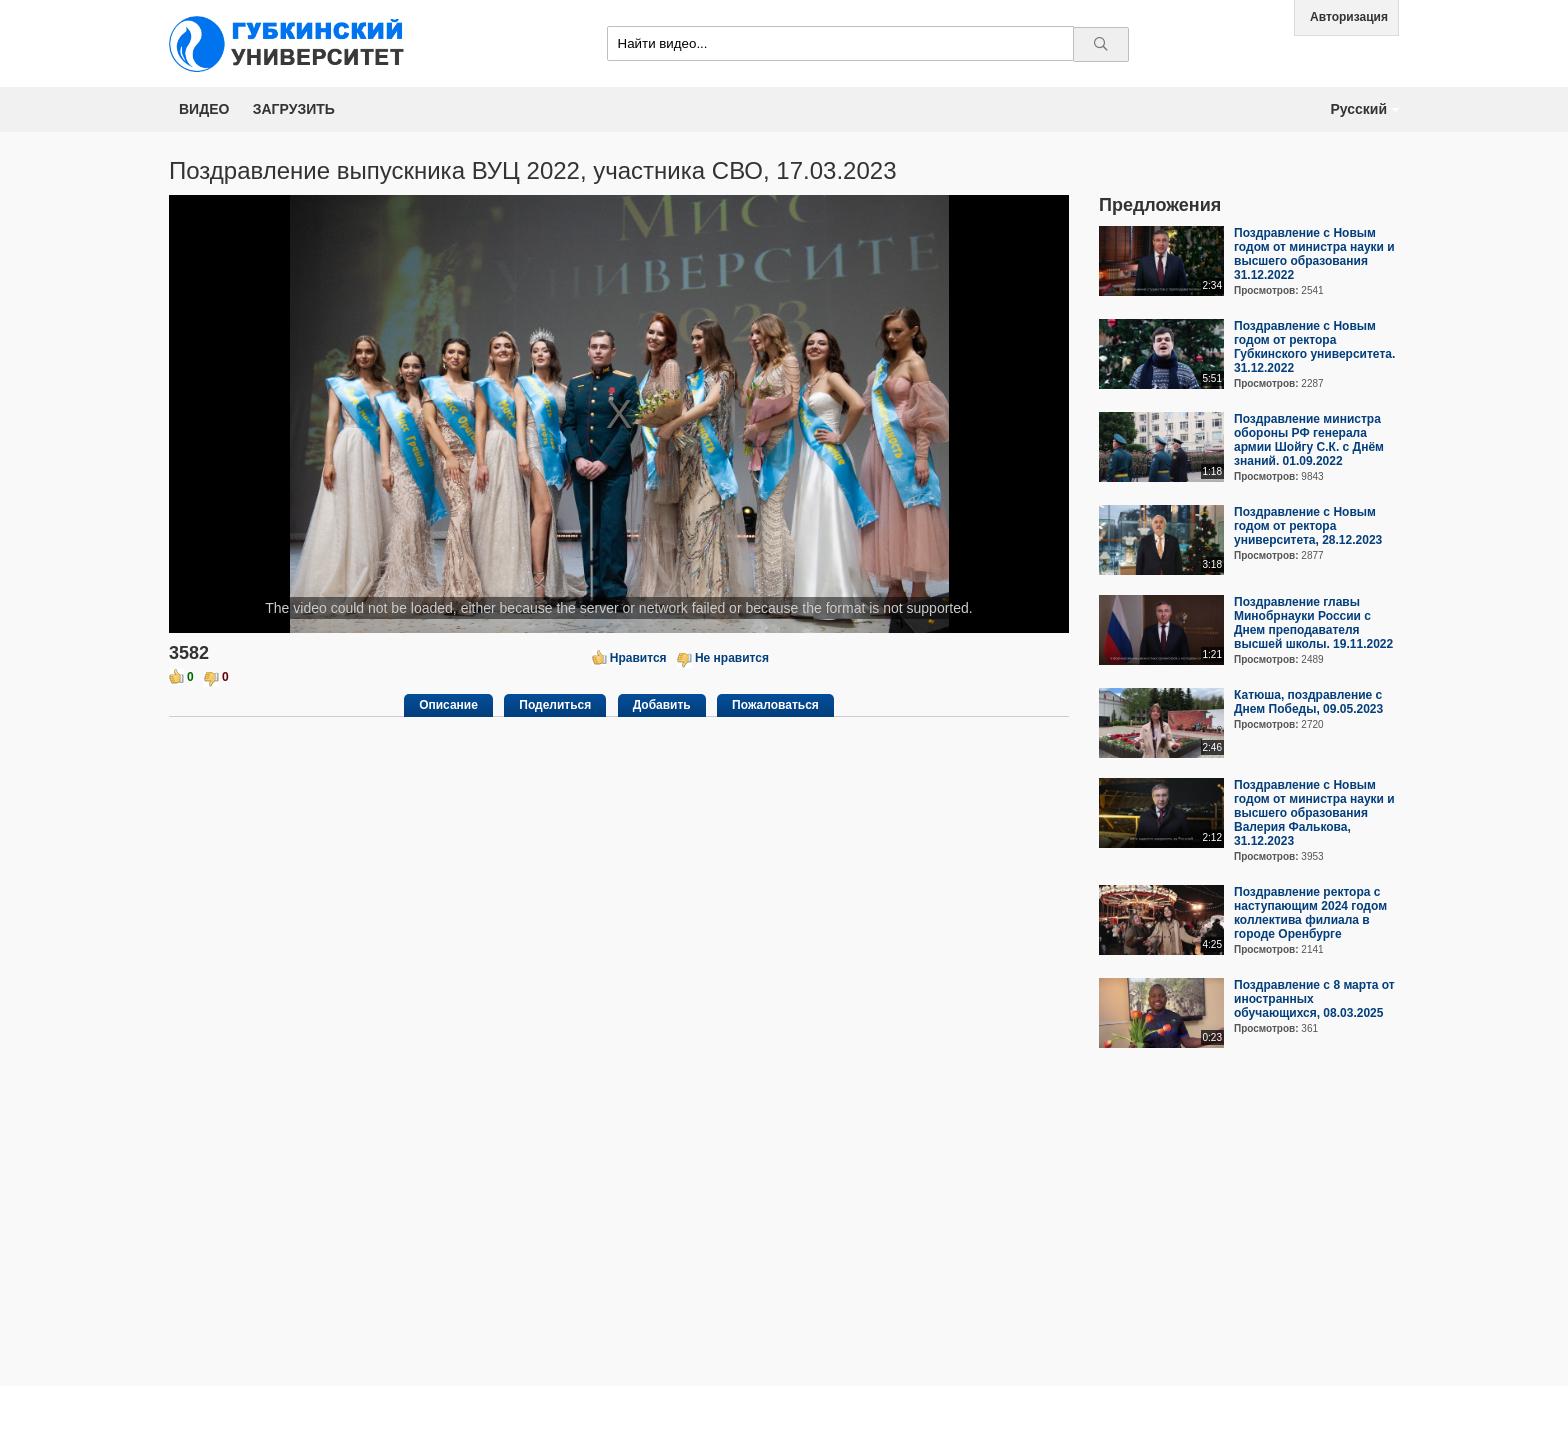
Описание (448, 705)
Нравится (638, 658)
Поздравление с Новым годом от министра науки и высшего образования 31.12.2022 (1314, 254)
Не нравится (732, 658)
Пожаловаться (775, 705)
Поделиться (555, 705)
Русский (1358, 109)
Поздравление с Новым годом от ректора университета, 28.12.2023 (1308, 526)
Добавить (662, 705)
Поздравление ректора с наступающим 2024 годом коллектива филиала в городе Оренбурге (1310, 913)
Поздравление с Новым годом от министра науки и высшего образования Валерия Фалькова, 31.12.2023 (1314, 813)
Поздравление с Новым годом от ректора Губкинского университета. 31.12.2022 (1314, 347)
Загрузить (294, 109)
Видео (204, 109)
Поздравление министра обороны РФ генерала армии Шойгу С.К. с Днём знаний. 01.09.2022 (1309, 440)
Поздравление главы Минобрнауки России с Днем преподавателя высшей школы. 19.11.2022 (1313, 623)
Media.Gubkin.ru (294, 43)
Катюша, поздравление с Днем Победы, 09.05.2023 (1308, 702)
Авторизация (1349, 17)
